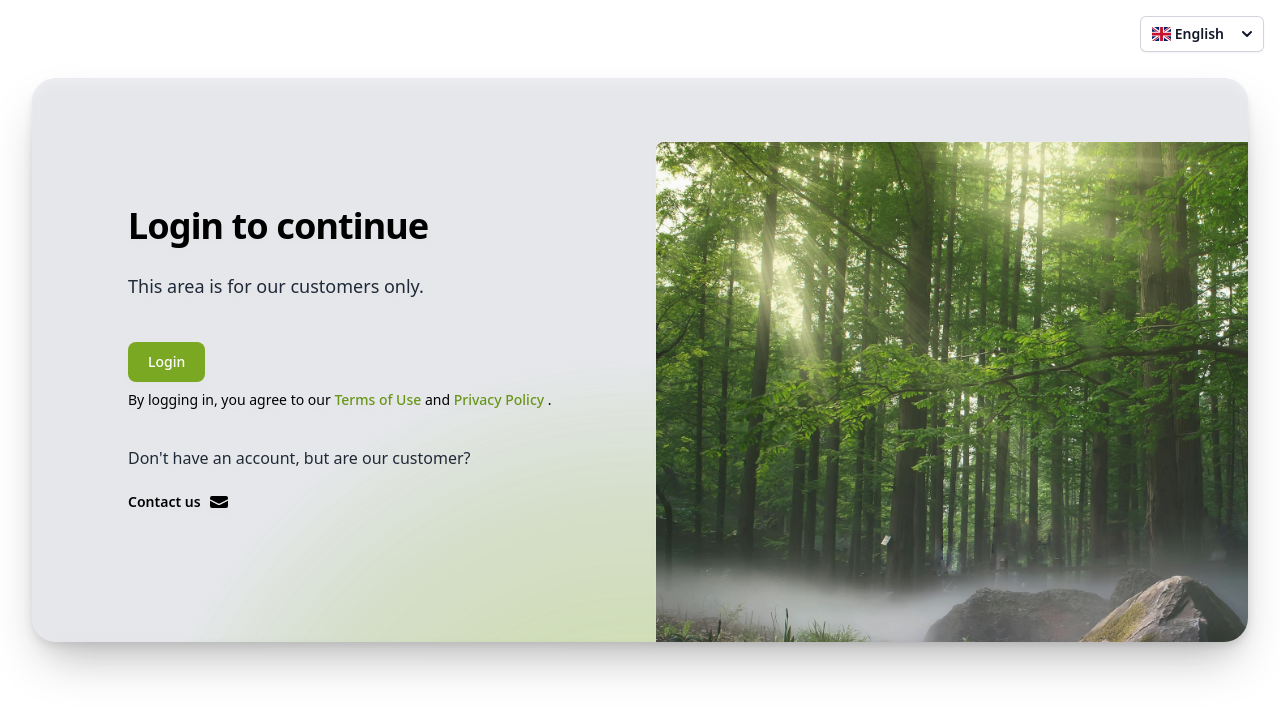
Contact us (178, 502)
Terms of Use (379, 399)
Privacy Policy (501, 399)
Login (166, 361)
